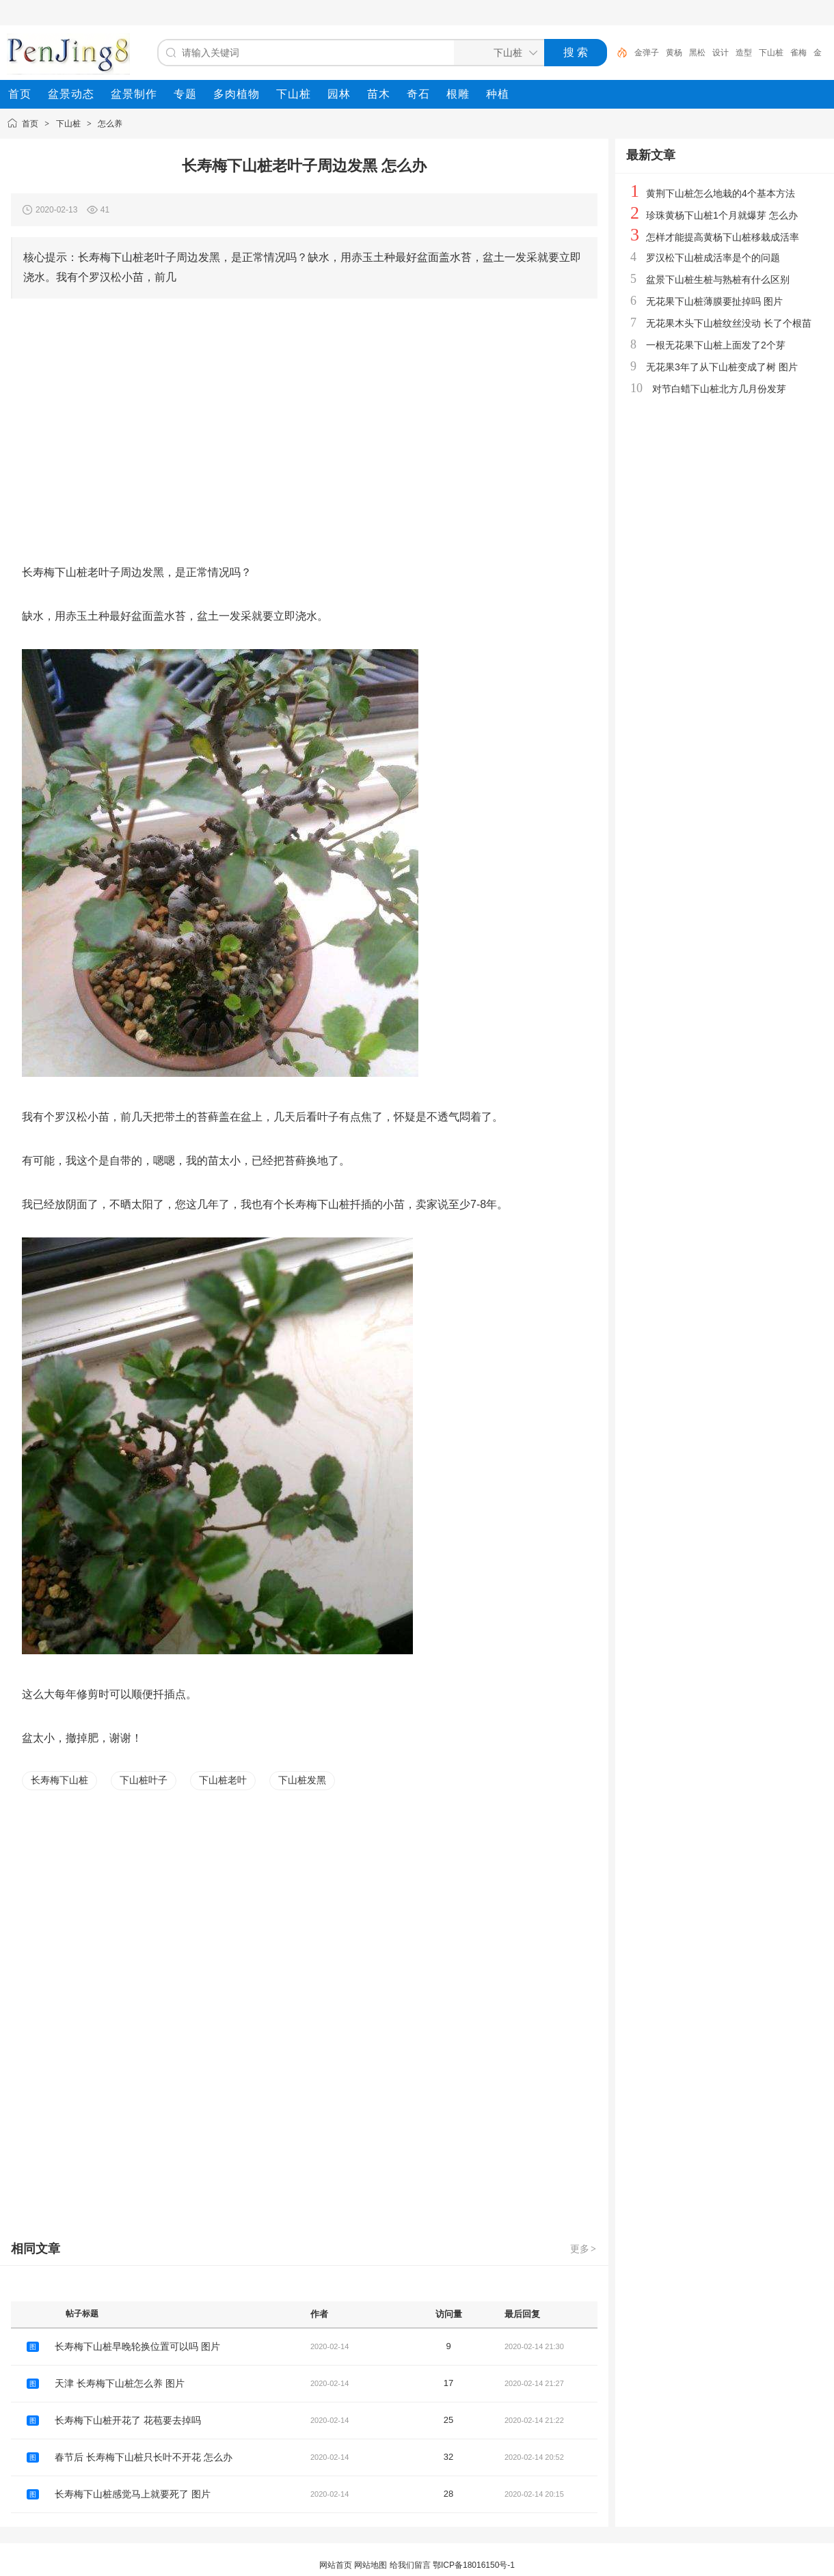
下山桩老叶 (223, 1780)
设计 (720, 52)
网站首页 (335, 2565)
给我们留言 (410, 2565)
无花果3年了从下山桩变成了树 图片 (722, 366)
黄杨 (674, 52)
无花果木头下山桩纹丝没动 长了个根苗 (728, 323)
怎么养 (110, 123)
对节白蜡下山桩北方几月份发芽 (719, 388)
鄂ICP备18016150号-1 (474, 2565)
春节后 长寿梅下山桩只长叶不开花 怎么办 (143, 2457)
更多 (583, 2248)
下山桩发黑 (302, 1780)
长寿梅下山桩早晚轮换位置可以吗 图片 (137, 2346)
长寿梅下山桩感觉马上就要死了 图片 (133, 2494)
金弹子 (646, 52)
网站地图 (370, 2565)
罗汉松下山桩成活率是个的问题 (713, 257)
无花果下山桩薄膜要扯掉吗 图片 (714, 301)
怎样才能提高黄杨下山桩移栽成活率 (722, 237)
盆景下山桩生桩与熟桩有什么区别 (718, 279)
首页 (30, 123)
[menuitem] (20, 94)
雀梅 (798, 52)
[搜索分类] (496, 52)
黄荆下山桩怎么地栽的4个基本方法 (720, 193)
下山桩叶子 (143, 1780)
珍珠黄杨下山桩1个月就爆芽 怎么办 (722, 215)
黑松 (697, 52)
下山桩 (771, 52)
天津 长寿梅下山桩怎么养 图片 (120, 2383)
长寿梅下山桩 (59, 1780)
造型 (744, 52)
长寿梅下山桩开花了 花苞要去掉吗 (128, 2420)
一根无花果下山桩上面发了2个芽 (715, 345)
